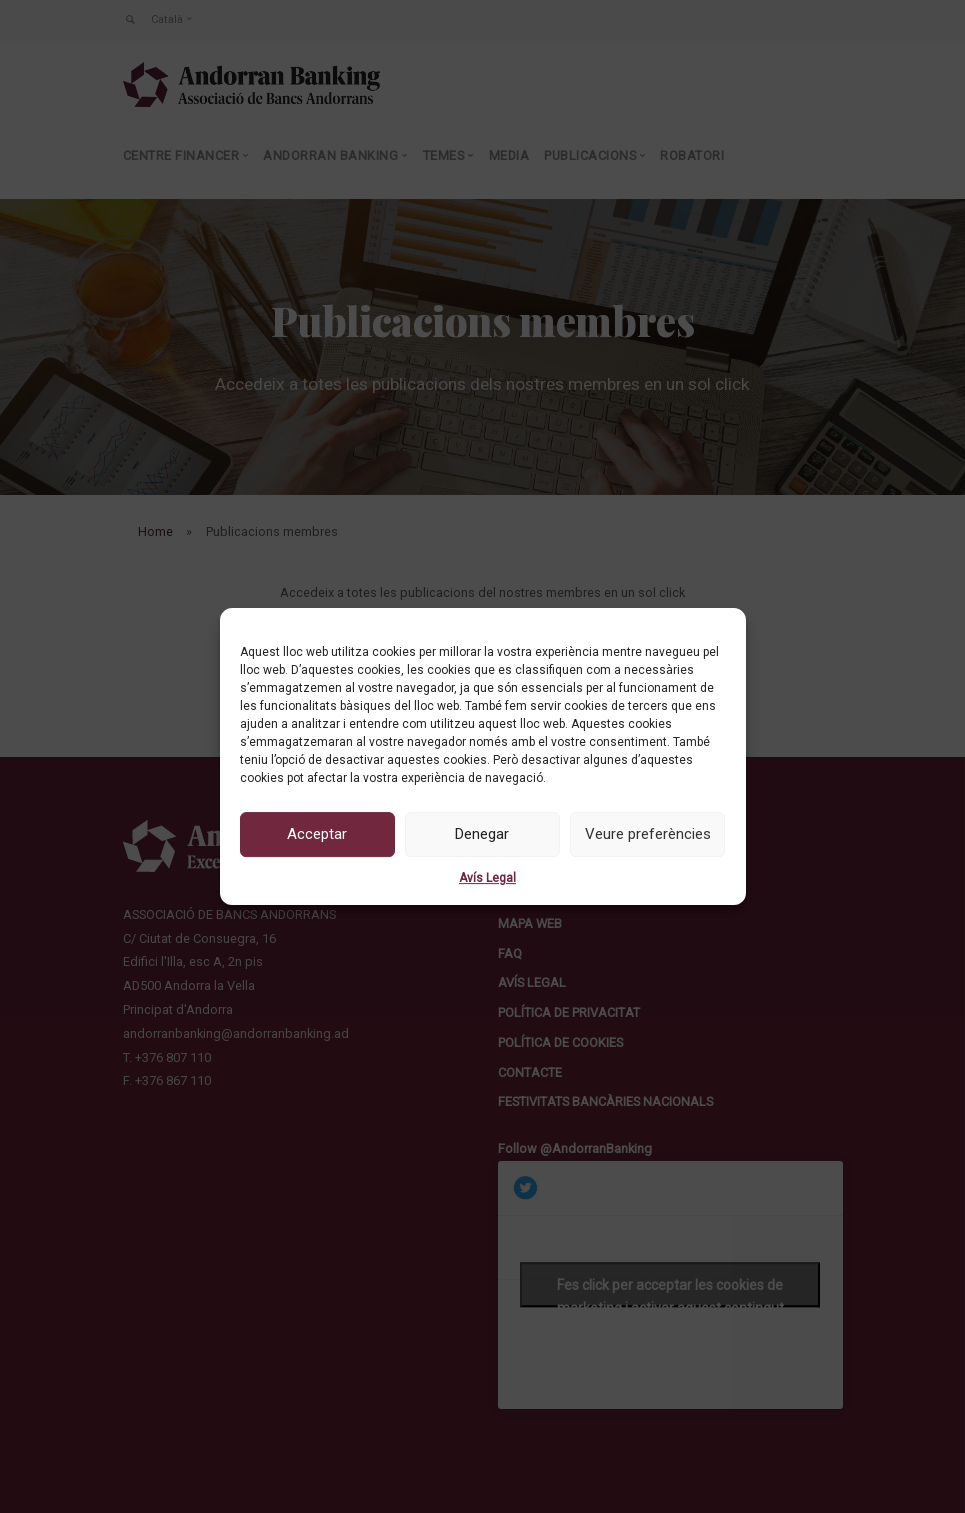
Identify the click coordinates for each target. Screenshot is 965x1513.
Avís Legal (487, 878)
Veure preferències (648, 834)
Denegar (482, 834)
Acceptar (317, 834)
